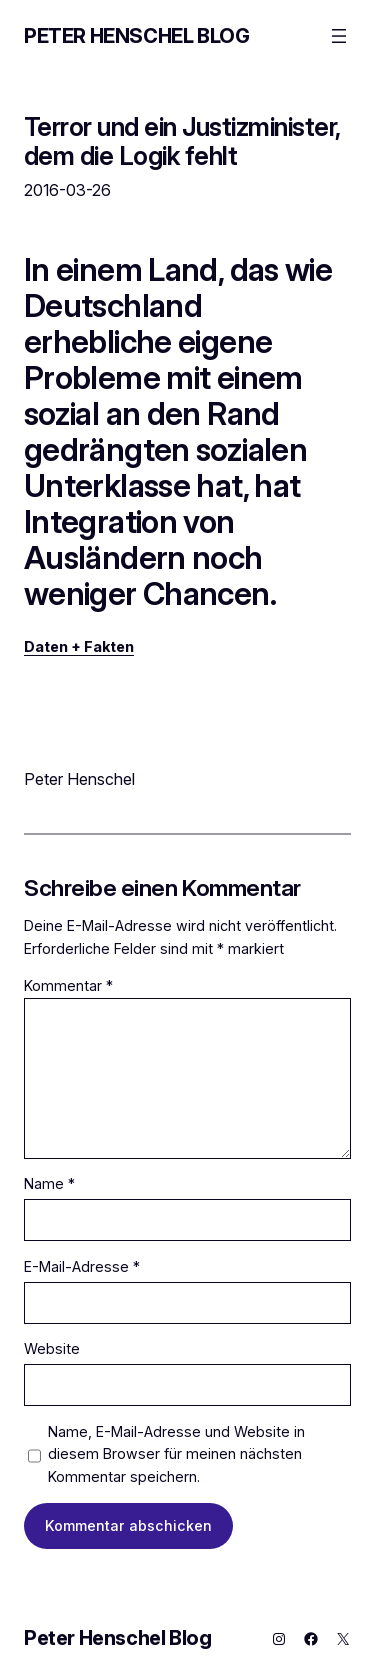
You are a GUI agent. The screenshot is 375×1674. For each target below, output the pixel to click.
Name (49, 1183)
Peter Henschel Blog (136, 36)
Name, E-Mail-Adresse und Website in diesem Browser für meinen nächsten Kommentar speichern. (176, 1454)
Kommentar (68, 985)
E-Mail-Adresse (82, 1266)
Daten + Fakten (79, 646)
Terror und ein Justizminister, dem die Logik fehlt (182, 141)
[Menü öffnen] (339, 36)
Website (52, 1348)
